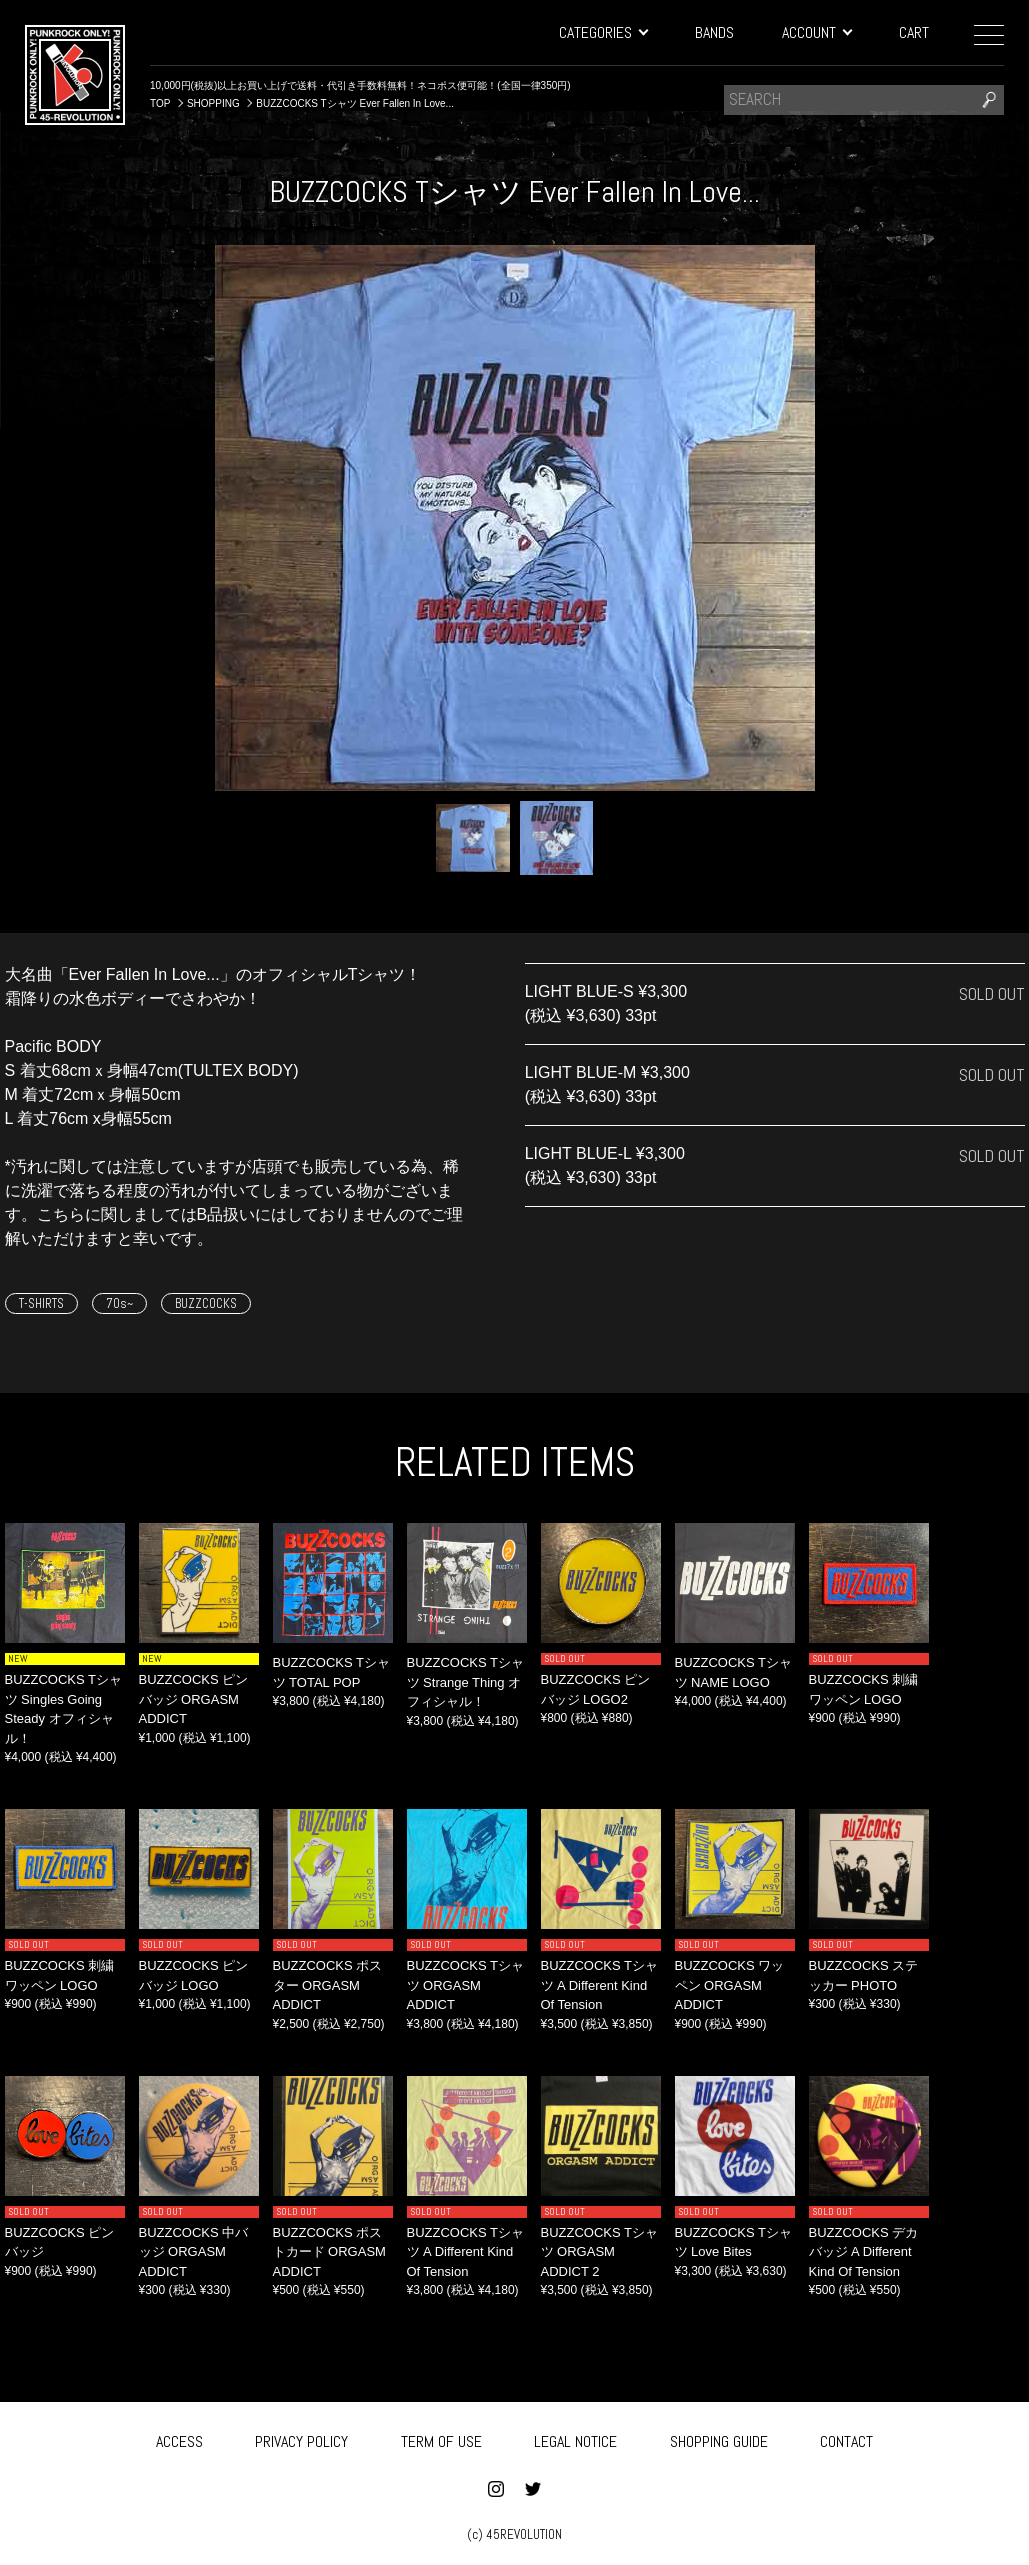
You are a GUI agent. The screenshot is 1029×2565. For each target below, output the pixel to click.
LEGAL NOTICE (575, 2438)
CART (914, 32)
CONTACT (846, 2438)
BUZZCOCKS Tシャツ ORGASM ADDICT (466, 1985)
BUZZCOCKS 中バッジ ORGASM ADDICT (194, 2252)
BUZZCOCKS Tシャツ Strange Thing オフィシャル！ (466, 1682)
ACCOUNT (816, 32)
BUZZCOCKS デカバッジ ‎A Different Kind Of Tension (864, 2252)
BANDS (714, 32)
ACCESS (179, 2438)
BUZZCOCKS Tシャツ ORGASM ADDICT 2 (600, 2252)
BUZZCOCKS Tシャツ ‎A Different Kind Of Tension (600, 1985)
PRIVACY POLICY (301, 2438)
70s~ (119, 1303)
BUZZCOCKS (206, 1303)
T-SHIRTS (41, 1303)
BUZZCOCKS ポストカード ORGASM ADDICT (329, 2252)
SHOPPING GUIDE (719, 2438)
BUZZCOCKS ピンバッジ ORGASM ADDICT (194, 1699)
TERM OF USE (441, 2438)
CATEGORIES (603, 32)
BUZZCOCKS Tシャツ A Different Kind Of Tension (466, 2252)
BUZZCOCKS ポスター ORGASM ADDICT (328, 1985)
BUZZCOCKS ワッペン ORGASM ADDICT (730, 1985)
